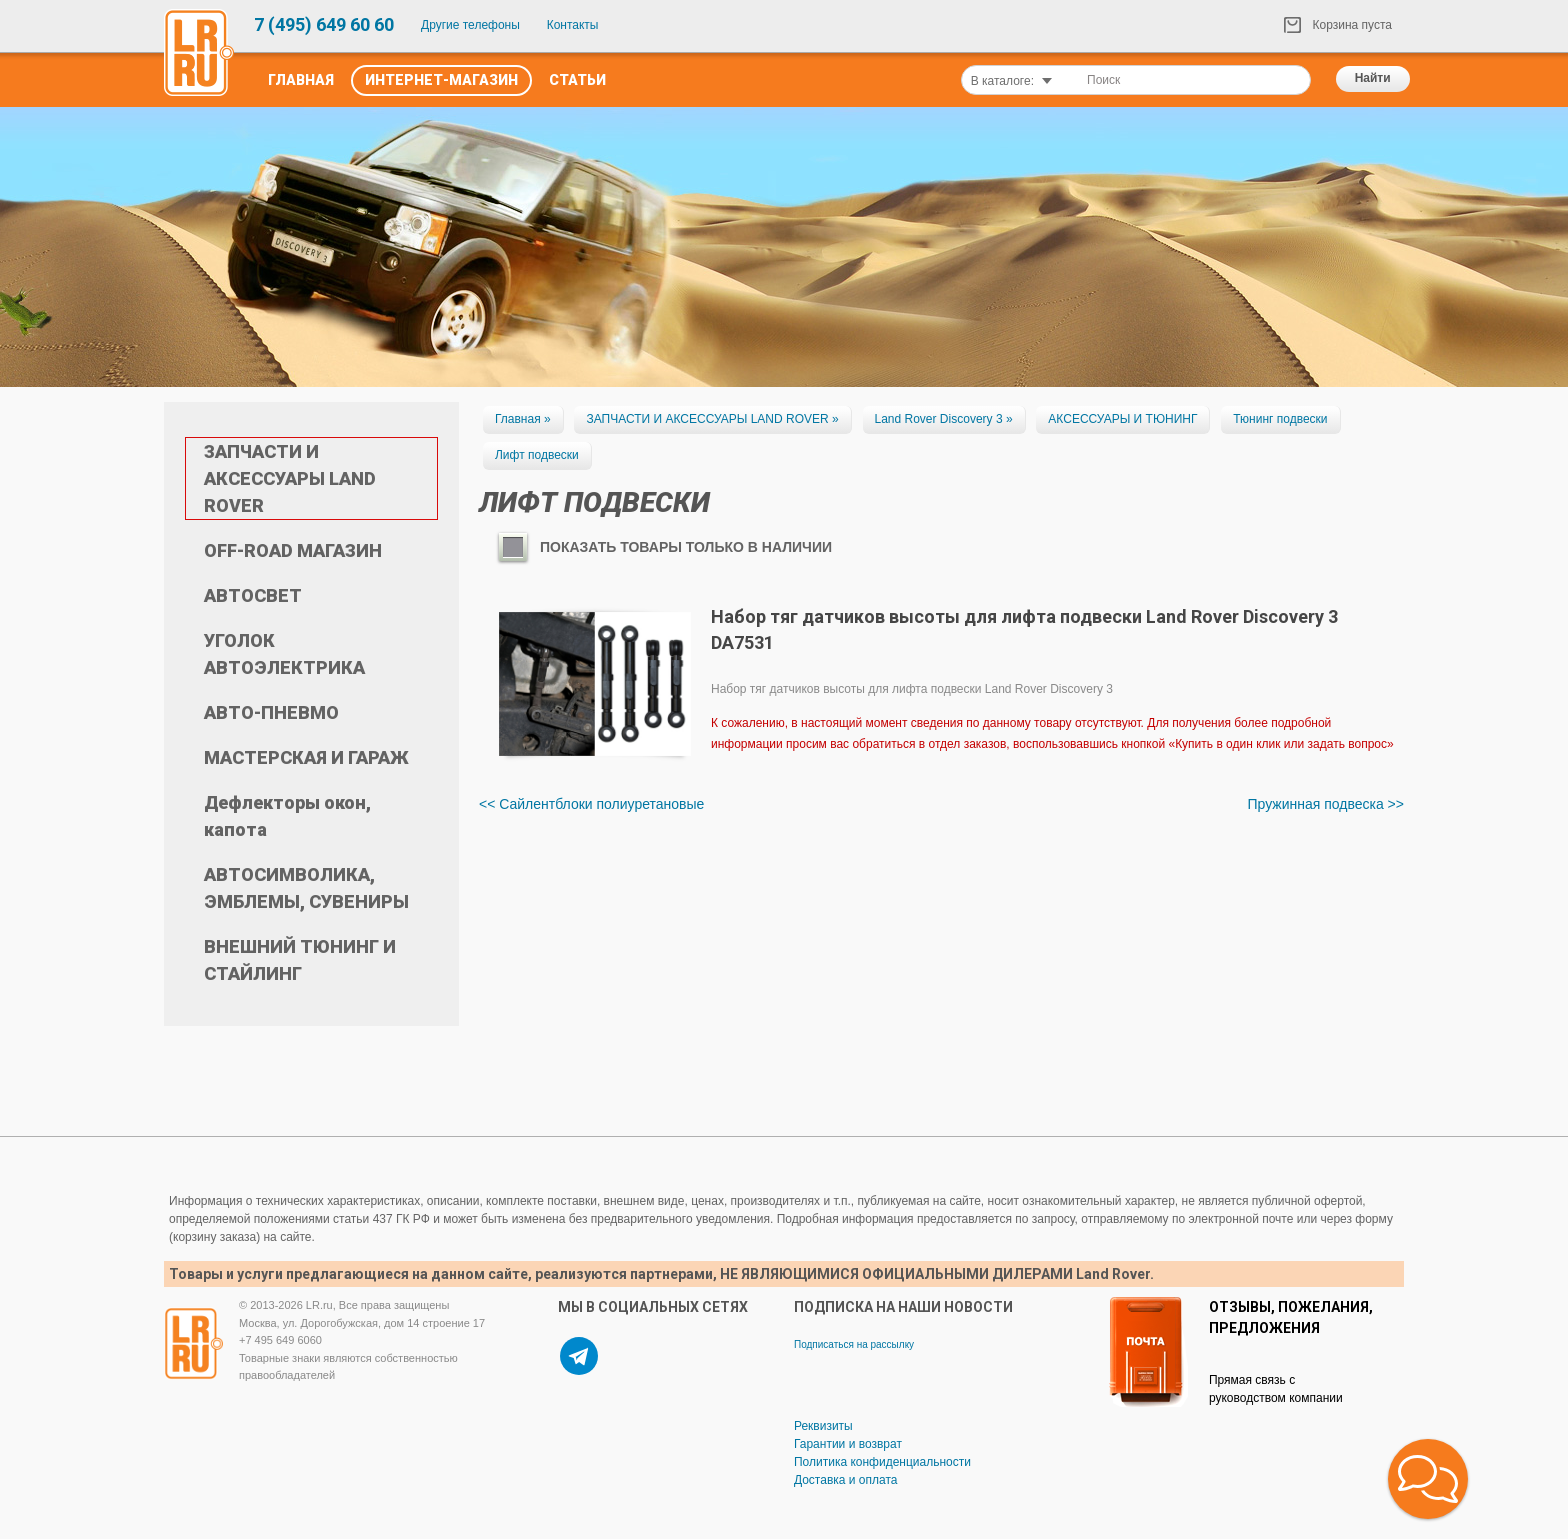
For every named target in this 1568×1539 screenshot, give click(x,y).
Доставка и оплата (846, 1480)
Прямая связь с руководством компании (1276, 1389)
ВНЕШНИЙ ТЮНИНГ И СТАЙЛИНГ (300, 960)
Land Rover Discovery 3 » (944, 419)
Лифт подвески (537, 455)
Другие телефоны (470, 25)
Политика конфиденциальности (882, 1462)
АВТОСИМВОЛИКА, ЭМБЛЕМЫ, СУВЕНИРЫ (306, 888)
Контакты (573, 25)
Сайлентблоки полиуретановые (601, 804)
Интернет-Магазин (441, 80)
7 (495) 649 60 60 (324, 24)
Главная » (523, 419)
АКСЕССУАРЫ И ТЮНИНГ (1122, 419)
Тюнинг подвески (1280, 419)
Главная (301, 80)
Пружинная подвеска (1315, 804)
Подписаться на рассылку (854, 1344)
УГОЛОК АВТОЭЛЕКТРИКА (284, 654)
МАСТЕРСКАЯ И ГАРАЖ (306, 757)
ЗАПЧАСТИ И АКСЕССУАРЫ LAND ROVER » (712, 419)
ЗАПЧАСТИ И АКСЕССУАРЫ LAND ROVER (290, 478)
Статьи (577, 80)
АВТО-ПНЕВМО (271, 712)
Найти (1373, 78)
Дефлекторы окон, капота (287, 816)
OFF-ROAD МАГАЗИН (293, 550)
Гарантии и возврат (848, 1444)
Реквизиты (823, 1426)
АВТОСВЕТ (253, 595)
